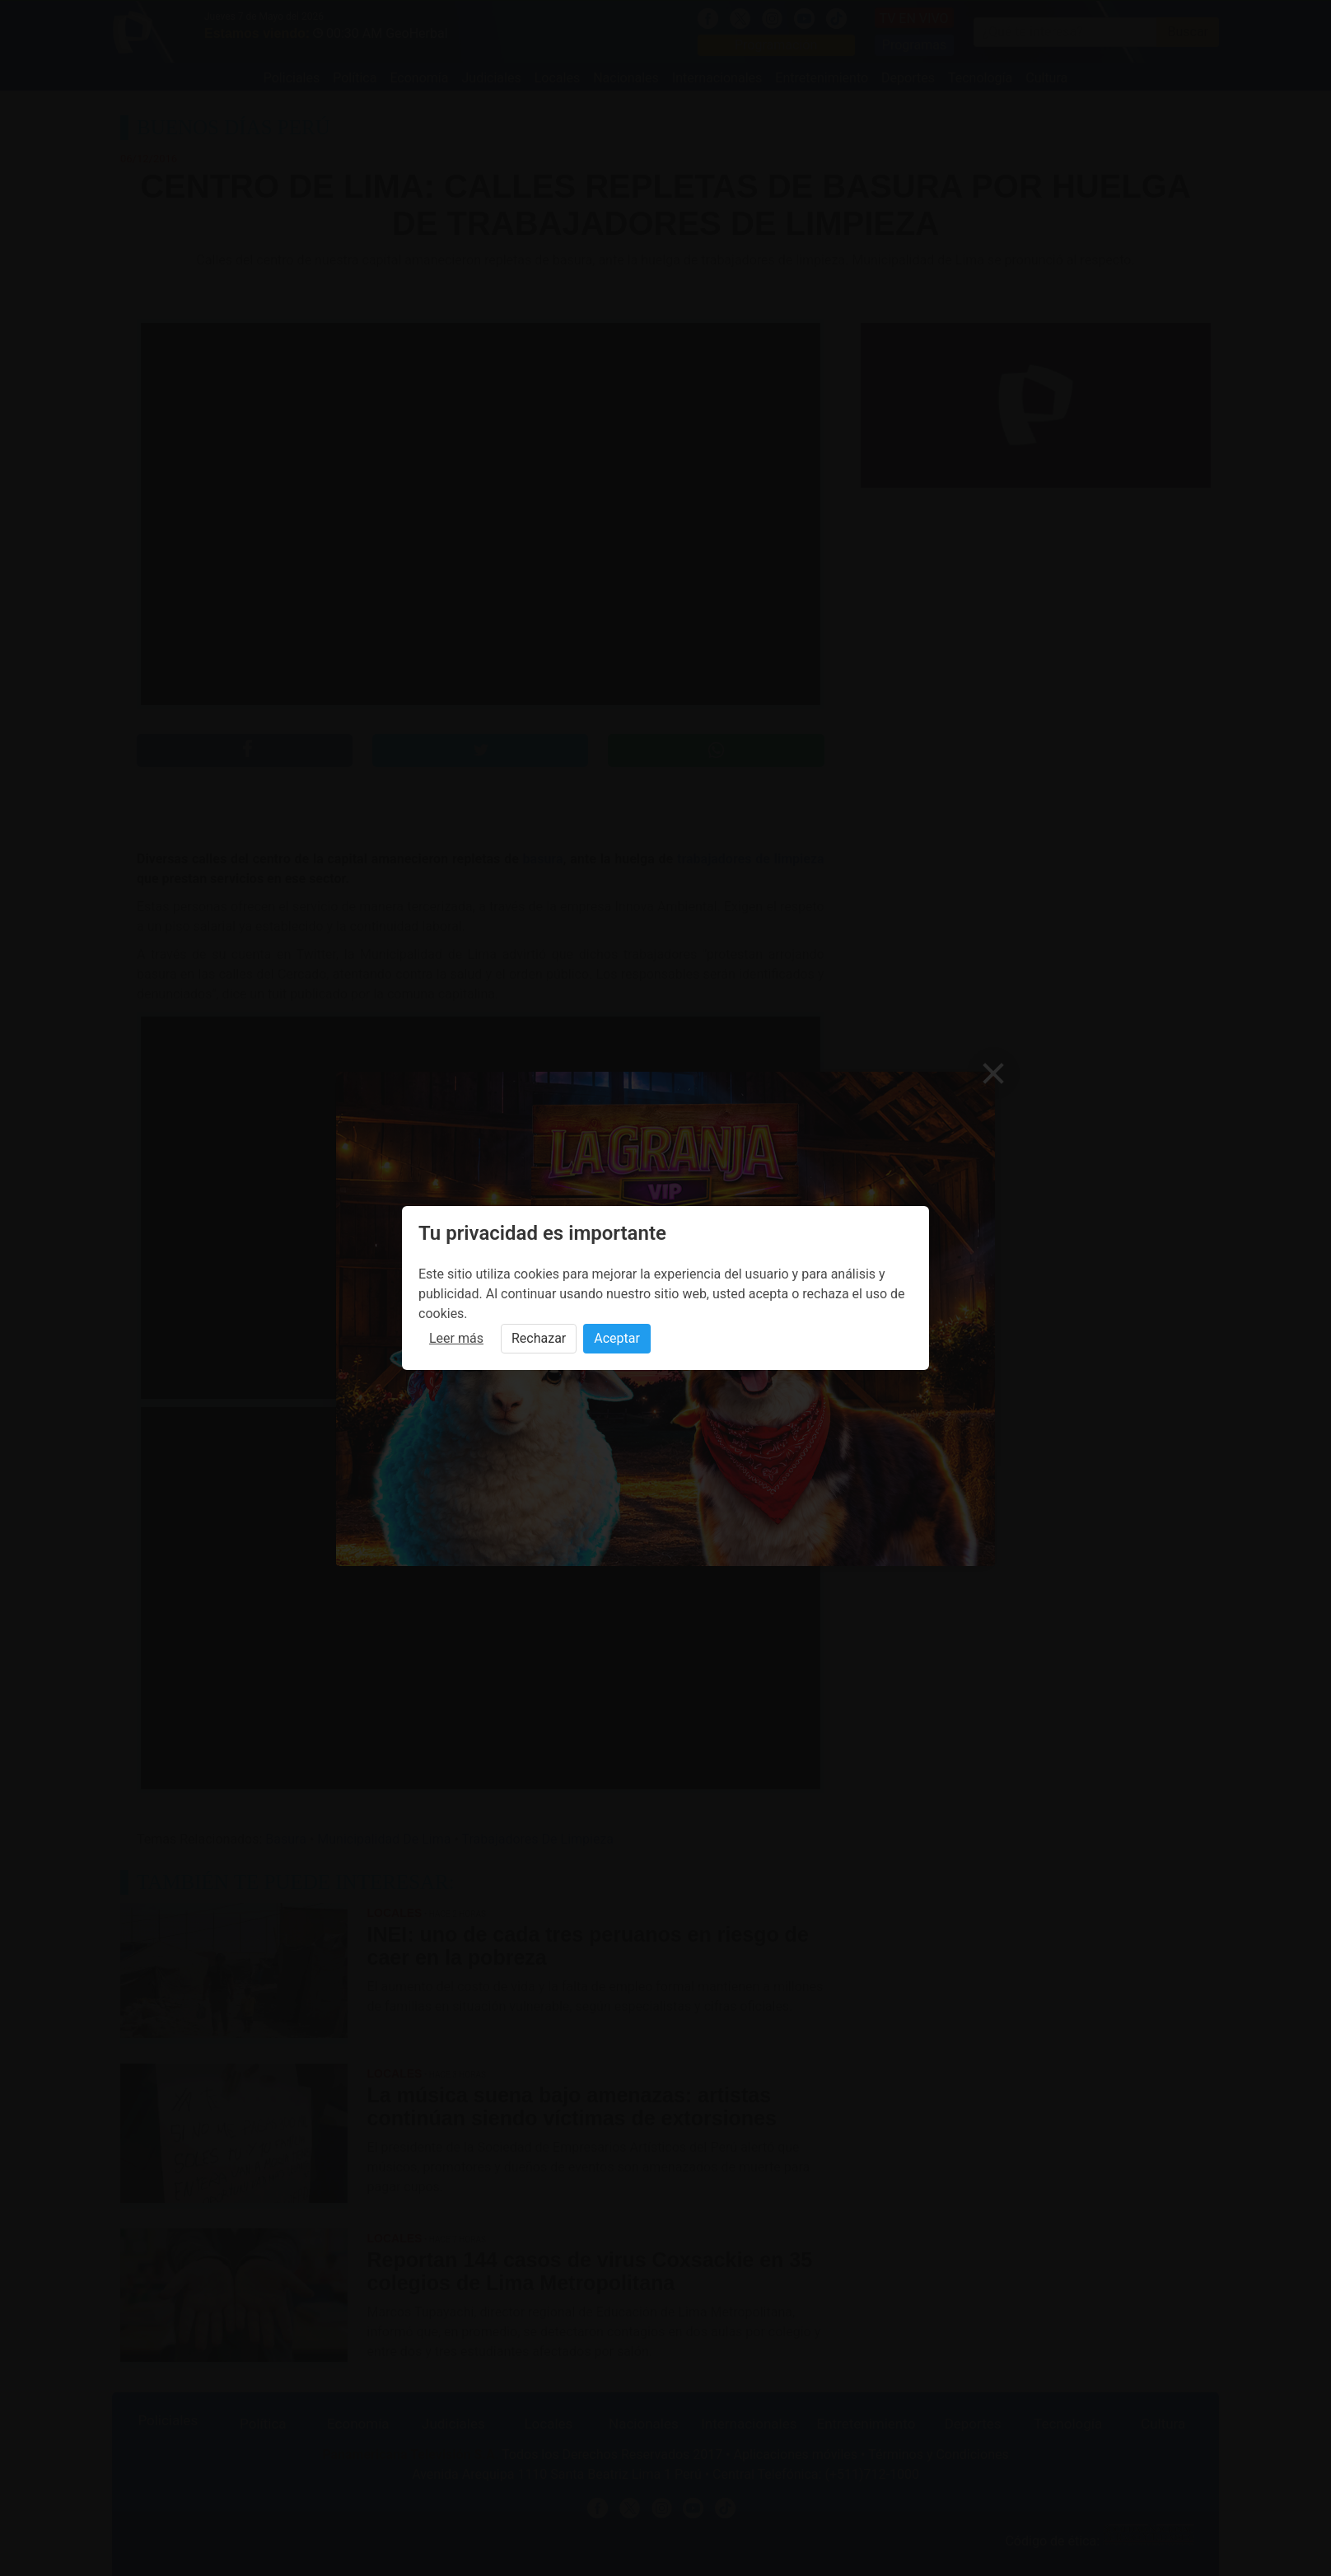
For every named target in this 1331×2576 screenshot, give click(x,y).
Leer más (456, 1338)
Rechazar (538, 1338)
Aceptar (617, 1338)
